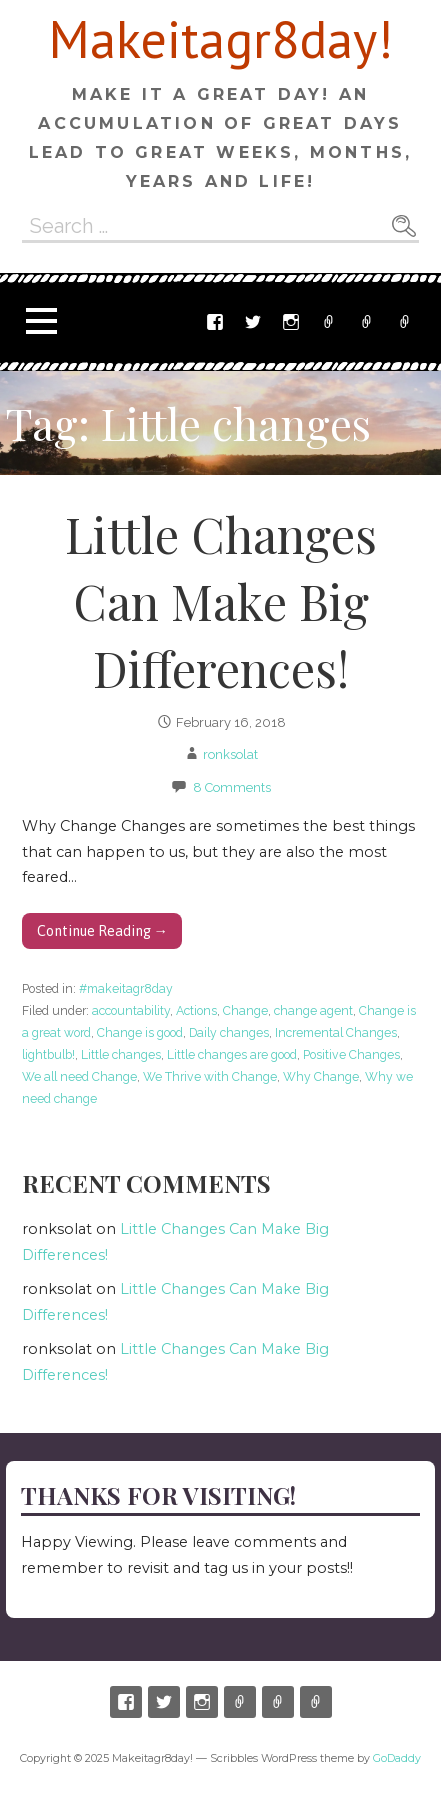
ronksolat (230, 754)
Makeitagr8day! (221, 38)
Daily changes (229, 1032)
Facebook (215, 322)
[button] (41, 321)
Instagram (291, 322)
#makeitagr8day (126, 988)
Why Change (321, 1076)
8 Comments (232, 787)
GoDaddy (397, 1758)
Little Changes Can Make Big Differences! (221, 601)
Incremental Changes (336, 1032)
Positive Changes (351, 1054)
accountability (131, 1010)
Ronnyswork (405, 322)
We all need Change (79, 1076)
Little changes (121, 1054)
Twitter (253, 322)
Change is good (140, 1032)
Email (367, 322)
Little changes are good (232, 1054)
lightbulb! (48, 1054)
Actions (196, 1010)
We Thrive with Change (210, 1076)
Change (245, 1010)
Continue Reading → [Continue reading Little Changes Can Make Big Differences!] (102, 931)
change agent (313, 1010)
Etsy (329, 322)
